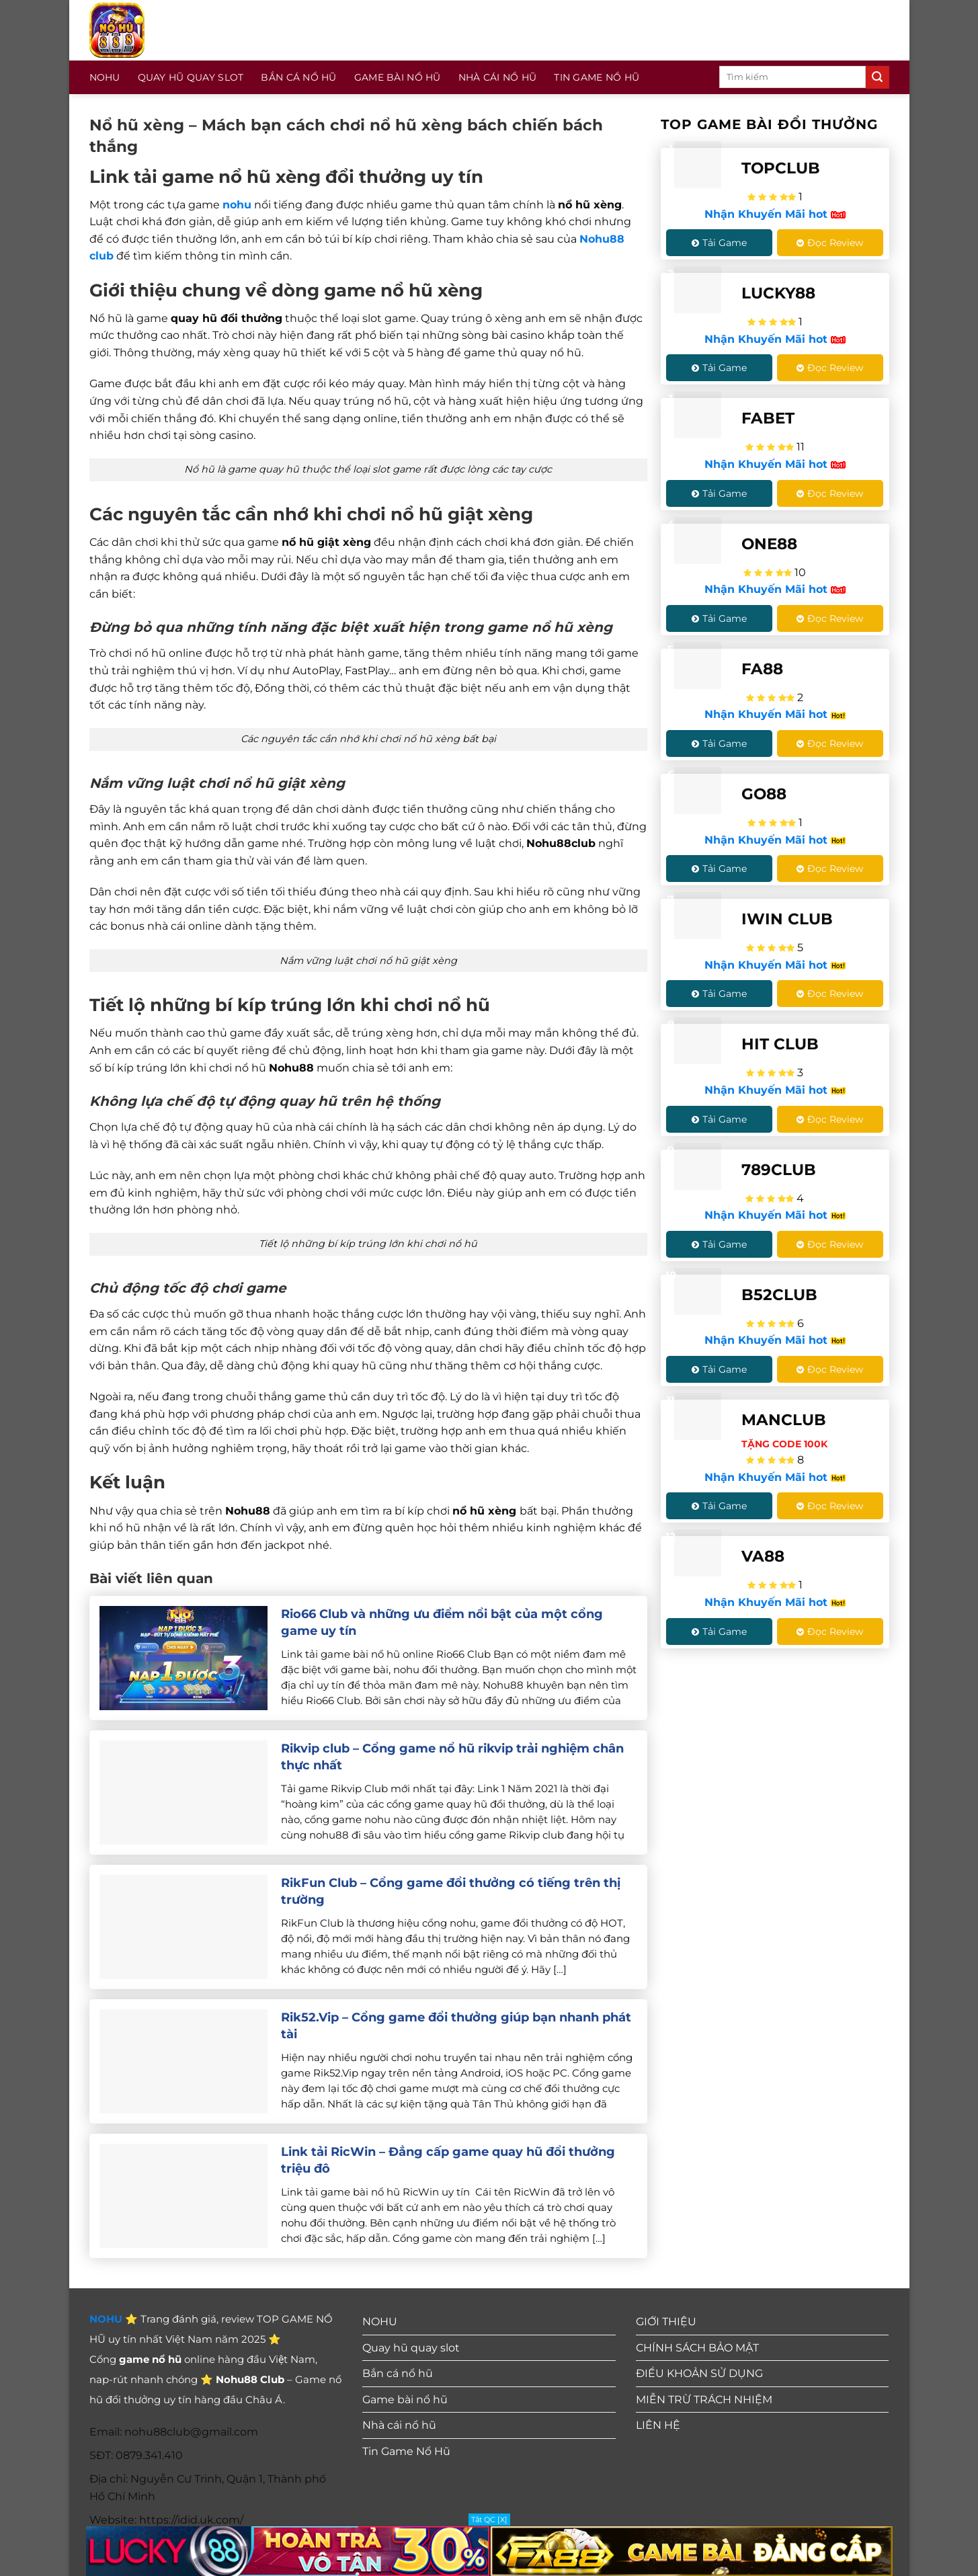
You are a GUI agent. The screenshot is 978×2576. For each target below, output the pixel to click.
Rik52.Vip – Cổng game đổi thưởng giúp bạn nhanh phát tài (456, 2026)
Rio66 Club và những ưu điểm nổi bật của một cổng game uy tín (442, 1622)
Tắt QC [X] (489, 2519)
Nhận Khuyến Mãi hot (775, 214)
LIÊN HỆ (658, 2425)
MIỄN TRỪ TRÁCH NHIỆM (704, 2399)
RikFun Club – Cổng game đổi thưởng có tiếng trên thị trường (450, 1891)
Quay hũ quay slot (191, 77)
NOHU (104, 77)
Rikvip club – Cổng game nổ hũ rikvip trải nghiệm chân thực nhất (452, 1757)
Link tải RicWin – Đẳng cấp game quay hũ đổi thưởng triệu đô (448, 2160)
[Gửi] (877, 77)
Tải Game (719, 243)
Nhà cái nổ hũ (497, 77)
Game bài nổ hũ (397, 77)
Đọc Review (830, 243)
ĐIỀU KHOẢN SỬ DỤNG (699, 2373)
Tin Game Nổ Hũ (596, 77)
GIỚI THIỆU (666, 2321)
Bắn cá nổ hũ (298, 77)
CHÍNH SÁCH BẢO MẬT (697, 2347)
